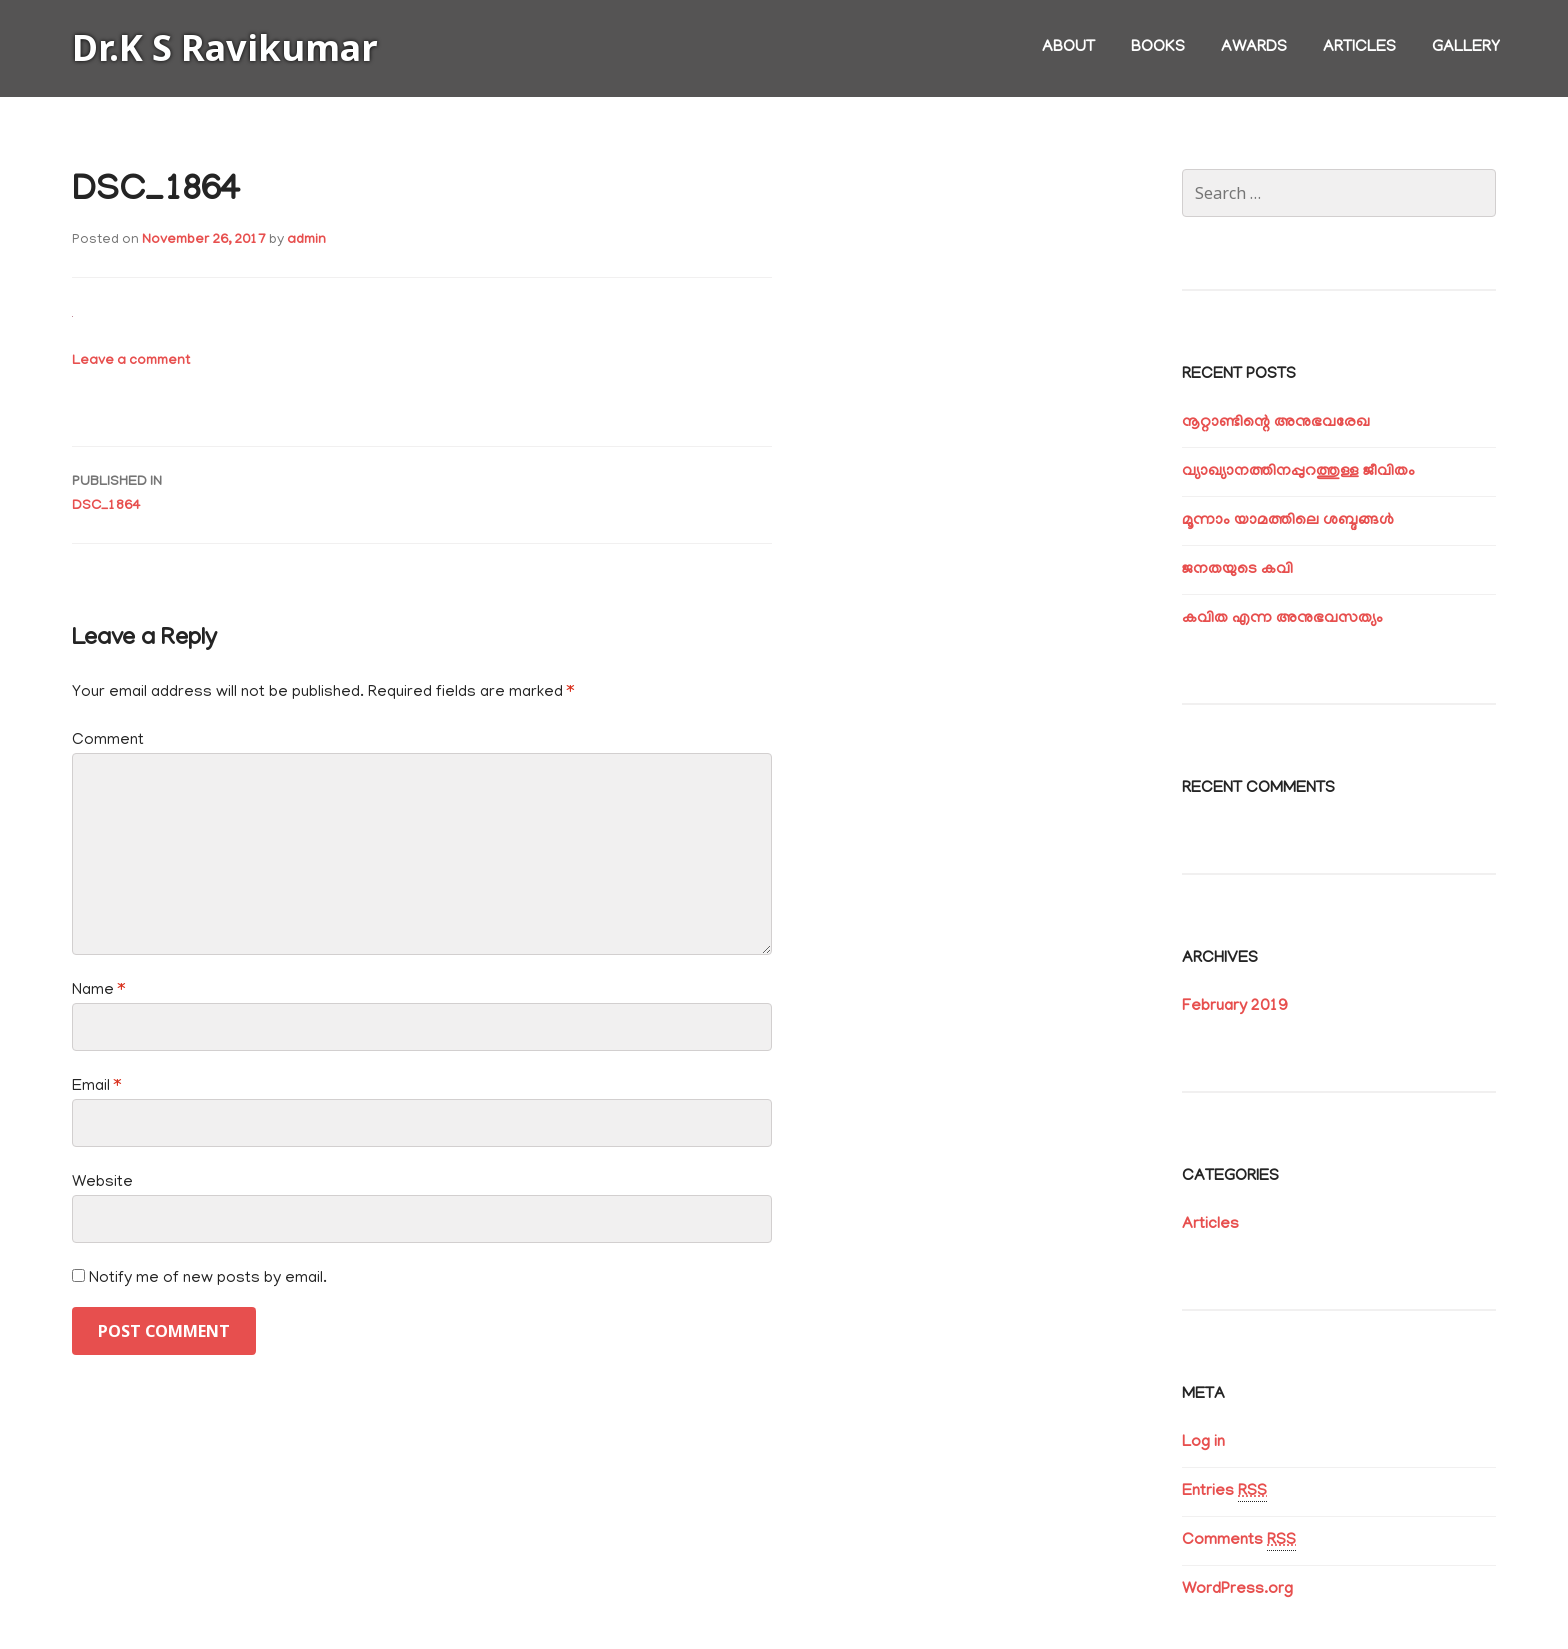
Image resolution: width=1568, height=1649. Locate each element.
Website (102, 1183)
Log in (1203, 1443)
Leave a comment (131, 361)
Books (1158, 48)
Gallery (1466, 48)
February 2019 (1234, 1007)
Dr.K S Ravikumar (225, 47)
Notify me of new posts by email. (208, 1279)
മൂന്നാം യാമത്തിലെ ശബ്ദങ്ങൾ (1288, 521)
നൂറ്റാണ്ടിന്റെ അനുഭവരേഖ (1276, 423)
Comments (1239, 1541)
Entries (1224, 1492)
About (1068, 48)
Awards (1254, 48)
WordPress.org (1237, 1590)
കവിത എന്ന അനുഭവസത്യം (1282, 619)
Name (98, 991)
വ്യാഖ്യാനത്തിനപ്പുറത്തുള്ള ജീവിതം (1298, 472)
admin (306, 240)
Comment (108, 741)
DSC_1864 (422, 492)
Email (96, 1087)
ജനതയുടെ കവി (1237, 570)
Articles (1359, 48)
